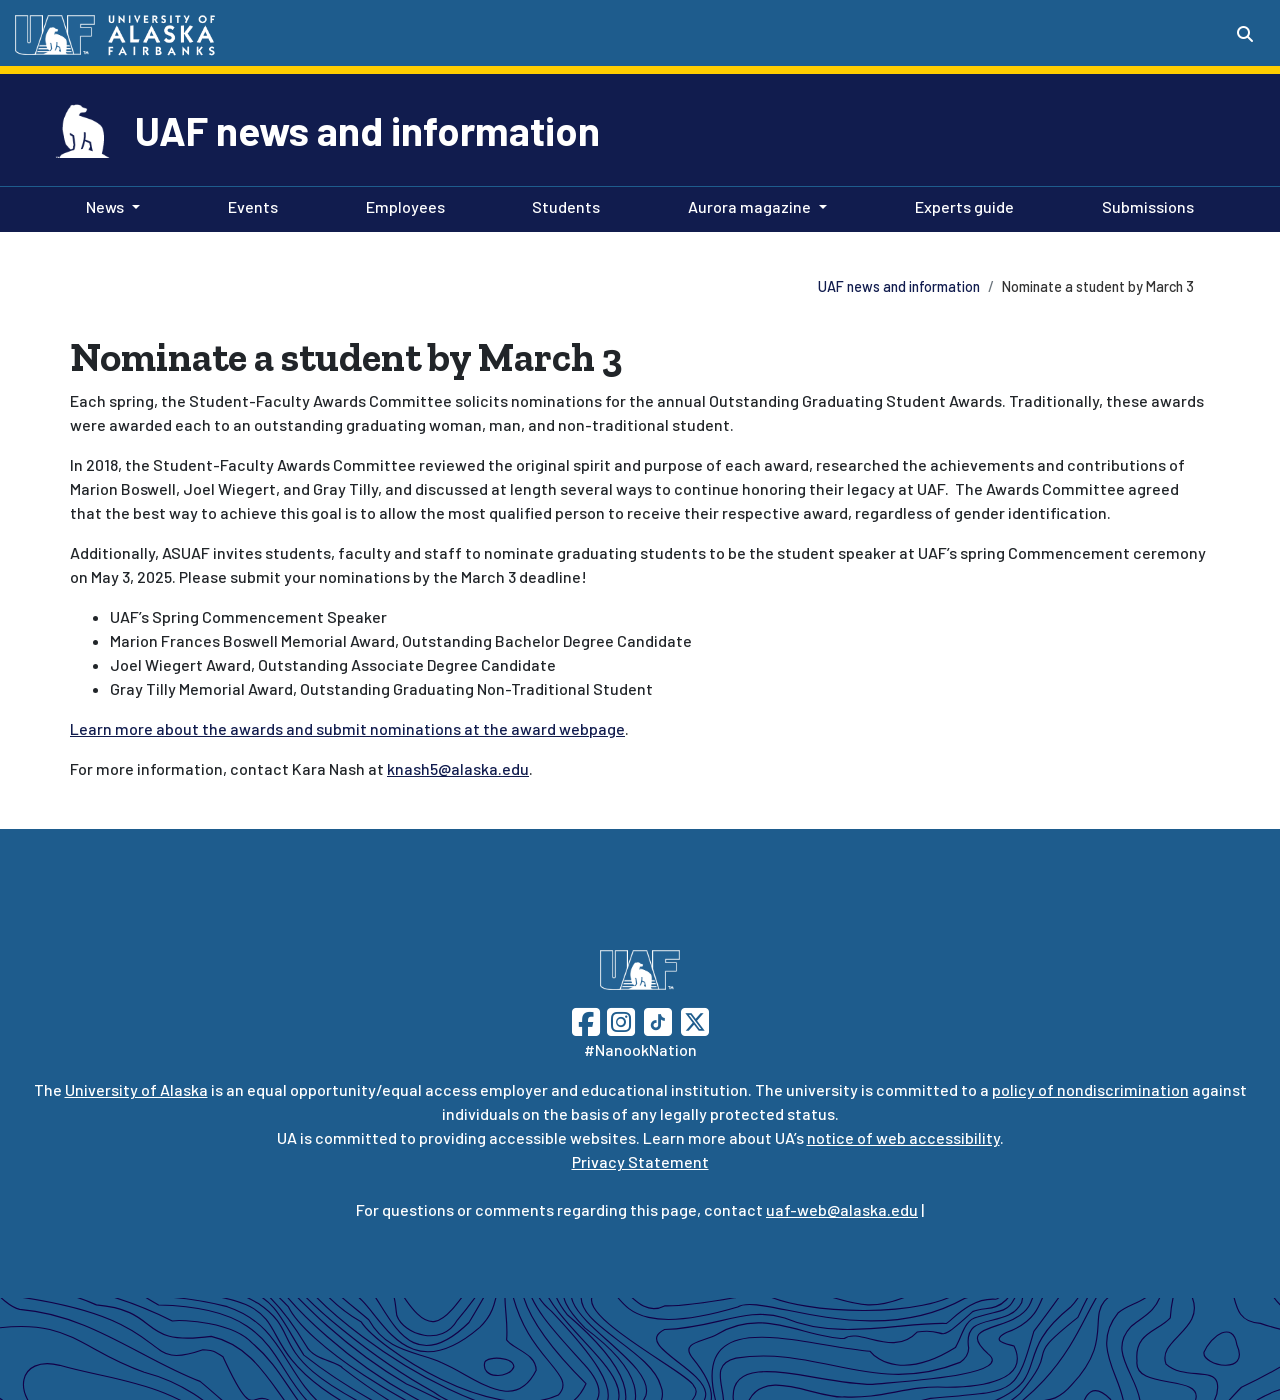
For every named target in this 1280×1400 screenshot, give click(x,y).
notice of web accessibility (903, 1137)
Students (562, 205)
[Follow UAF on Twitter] (695, 1019)
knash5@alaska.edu (458, 768)
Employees (401, 205)
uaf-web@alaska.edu (842, 1209)
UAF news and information (367, 130)
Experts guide (960, 205)
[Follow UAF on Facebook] (586, 1019)
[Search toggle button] (1245, 34)
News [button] (105, 206)
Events (249, 205)
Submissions (1144, 205)
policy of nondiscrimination (1090, 1089)
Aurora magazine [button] (749, 206)
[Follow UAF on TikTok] (658, 1019)
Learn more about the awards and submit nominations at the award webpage (347, 728)
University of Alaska (136, 1089)
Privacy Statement (640, 1161)
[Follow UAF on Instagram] (619, 1019)
